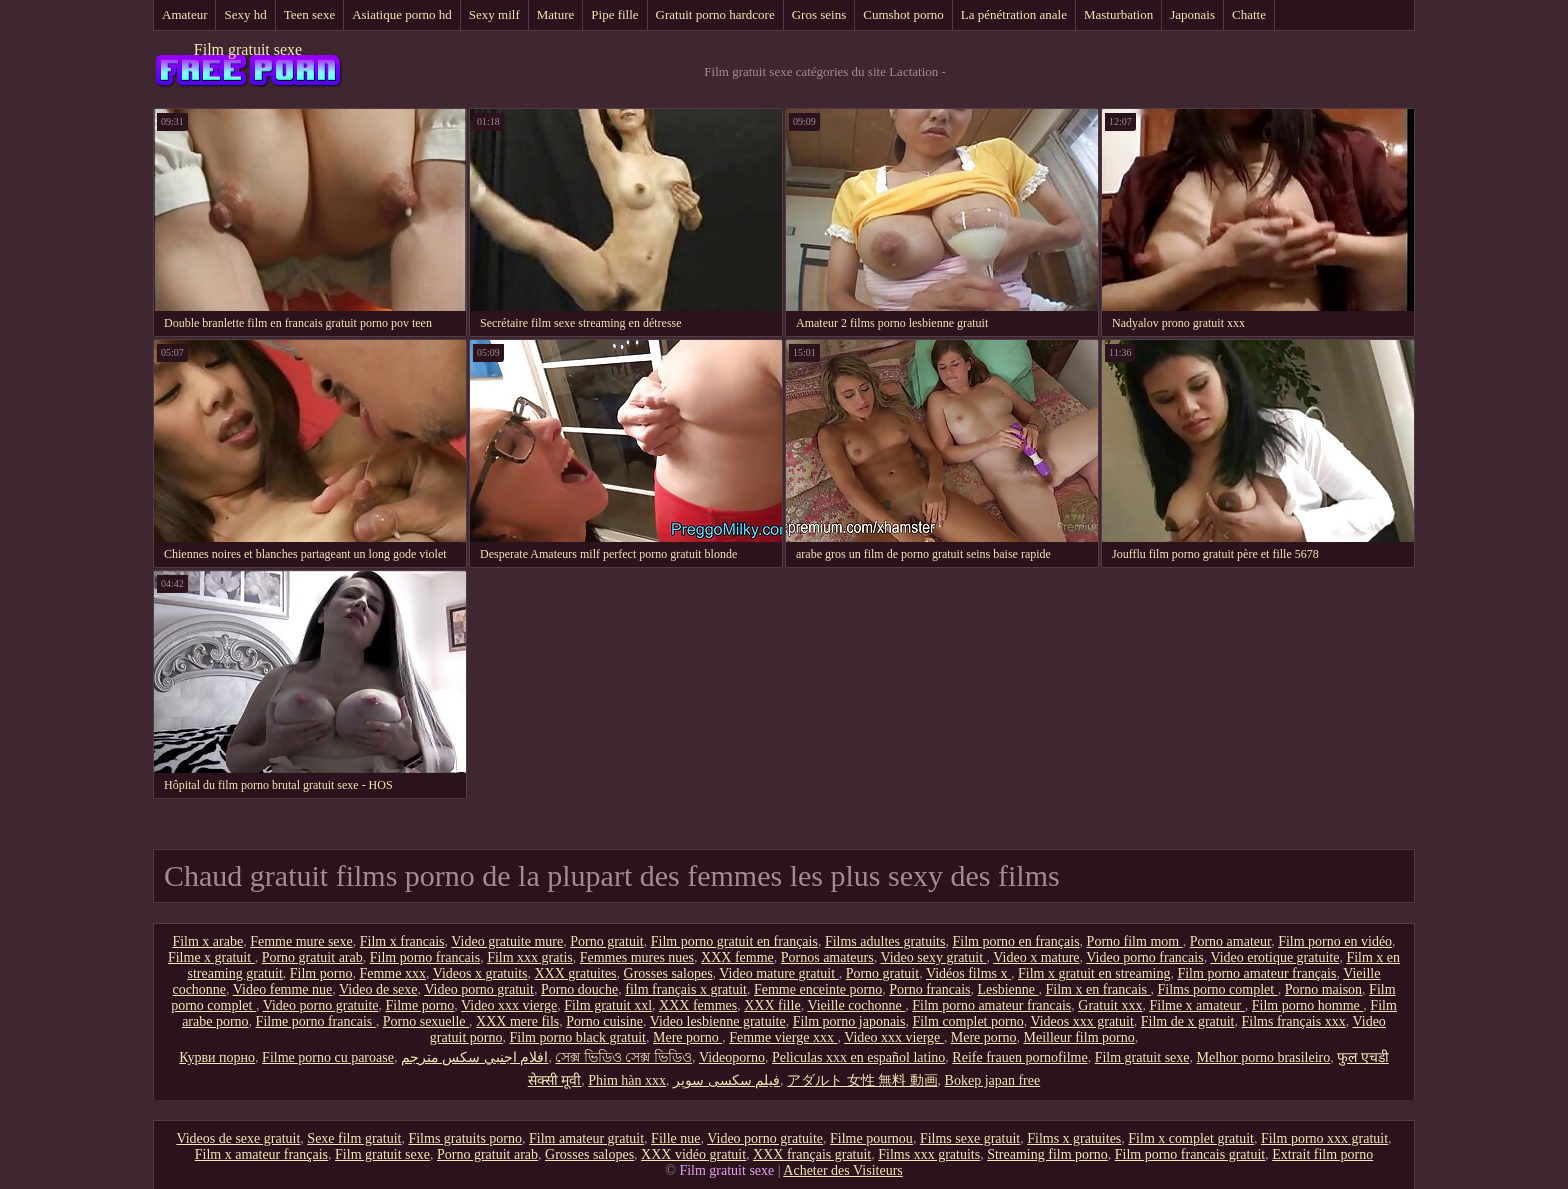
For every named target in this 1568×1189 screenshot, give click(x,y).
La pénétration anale (1014, 14)
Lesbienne (1008, 989)
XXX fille (772, 1005)
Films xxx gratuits (929, 1154)
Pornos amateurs (827, 957)
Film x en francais (1098, 989)
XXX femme (737, 957)
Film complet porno (967, 1021)
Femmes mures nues (637, 957)
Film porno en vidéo (1335, 941)
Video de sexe (378, 989)
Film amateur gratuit (586, 1138)
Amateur (184, 14)
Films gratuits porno (465, 1138)
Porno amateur (1230, 941)
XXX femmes (698, 1005)
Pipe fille (614, 14)
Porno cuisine (604, 1021)
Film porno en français (1015, 941)
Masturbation (1118, 14)
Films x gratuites (1074, 1138)
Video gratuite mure (507, 941)
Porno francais (929, 989)
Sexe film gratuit (354, 1138)
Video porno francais (1144, 957)
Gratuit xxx (1110, 1005)
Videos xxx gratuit (1081, 1021)
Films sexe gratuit (970, 1138)
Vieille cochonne (856, 1005)
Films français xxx (1294, 1021)
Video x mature (1036, 957)
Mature (556, 14)
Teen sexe (309, 14)
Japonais (1192, 14)
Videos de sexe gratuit (238, 1138)
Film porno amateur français (1256, 973)
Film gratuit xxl (608, 1005)
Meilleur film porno (1079, 1037)
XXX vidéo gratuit (693, 1154)
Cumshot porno (903, 14)
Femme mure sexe (301, 941)
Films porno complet (1218, 989)
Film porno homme (1308, 1005)
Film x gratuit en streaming (1094, 973)
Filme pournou (871, 1138)
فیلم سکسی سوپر (726, 1080)
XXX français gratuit (812, 1154)
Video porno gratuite (321, 1005)
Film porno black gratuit (578, 1037)
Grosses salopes (668, 973)
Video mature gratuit (778, 973)
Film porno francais (425, 957)
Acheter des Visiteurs (842, 1170)
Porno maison (1323, 989)
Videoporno (732, 1057)
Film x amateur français (261, 1154)
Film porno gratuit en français (734, 941)
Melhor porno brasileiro (1264, 1057)
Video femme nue (282, 989)
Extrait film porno (1322, 1154)
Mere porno (687, 1037)
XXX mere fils (517, 1021)
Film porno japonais (849, 1021)
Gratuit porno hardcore (715, 14)
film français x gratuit (686, 989)
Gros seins (819, 14)
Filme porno (419, 1005)
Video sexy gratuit (933, 957)
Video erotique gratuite (1274, 957)
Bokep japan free (993, 1080)
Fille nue (675, 1138)
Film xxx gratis (530, 957)
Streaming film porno (1047, 1154)
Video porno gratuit (479, 989)
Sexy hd (245, 14)
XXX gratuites (576, 973)
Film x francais (402, 941)
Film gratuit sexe (248, 49)
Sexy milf (494, 14)
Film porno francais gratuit (1190, 1154)
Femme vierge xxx (783, 1037)
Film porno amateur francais (991, 1005)
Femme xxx (392, 973)
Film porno (321, 973)
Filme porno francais (316, 1021)
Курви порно (217, 1057)
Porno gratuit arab (312, 957)
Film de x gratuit (1188, 1021)
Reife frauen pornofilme (1019, 1057)
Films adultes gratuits (885, 941)
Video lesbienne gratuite (718, 1021)
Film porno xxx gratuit (1324, 1138)
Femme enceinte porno (818, 989)
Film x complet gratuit (1191, 1138)
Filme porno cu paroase (328, 1057)
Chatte (1249, 14)
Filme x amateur (1196, 1005)
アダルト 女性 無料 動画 (862, 1080)
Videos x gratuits (480, 973)
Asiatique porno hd (402, 14)
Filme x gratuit (211, 957)
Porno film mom (1135, 941)
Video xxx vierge (509, 1005)
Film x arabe (207, 941)
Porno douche (579, 989)
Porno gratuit (607, 941)
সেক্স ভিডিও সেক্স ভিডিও (623, 1057)
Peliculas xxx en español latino (858, 1057)
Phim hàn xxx (627, 1080)
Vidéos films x (968, 973)
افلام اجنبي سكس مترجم (475, 1057)
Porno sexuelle (426, 1021)
